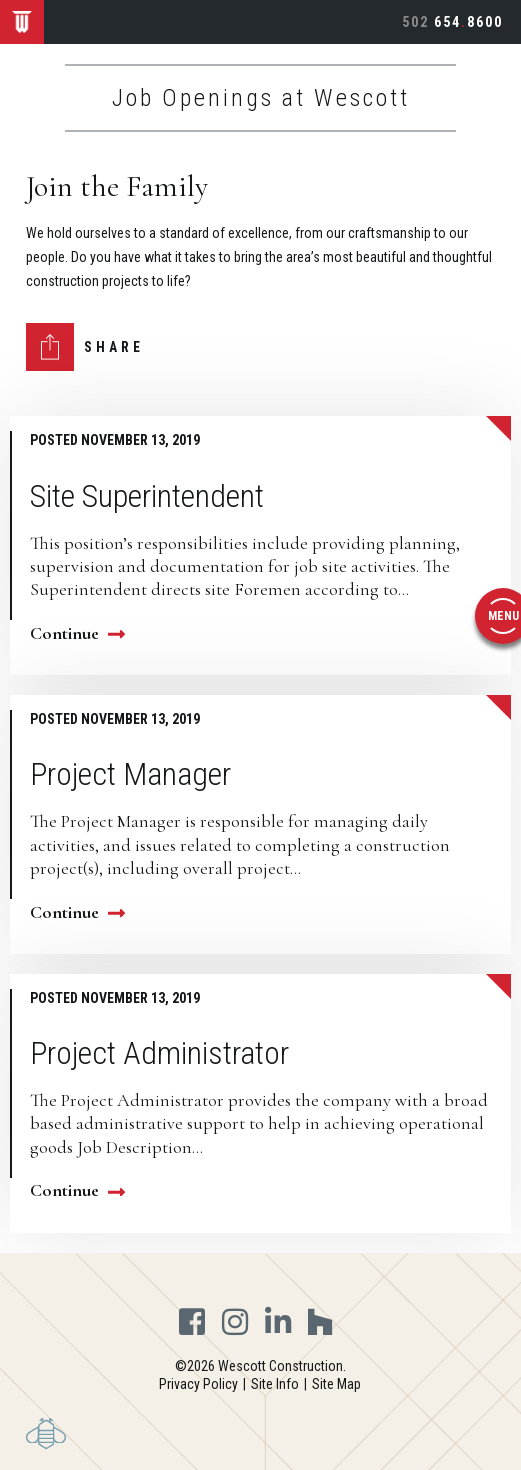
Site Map (336, 1384)
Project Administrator (159, 1053)
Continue (78, 633)
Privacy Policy (198, 1384)
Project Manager (130, 774)
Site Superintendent (147, 496)
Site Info (275, 1384)
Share (114, 347)
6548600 (452, 22)
